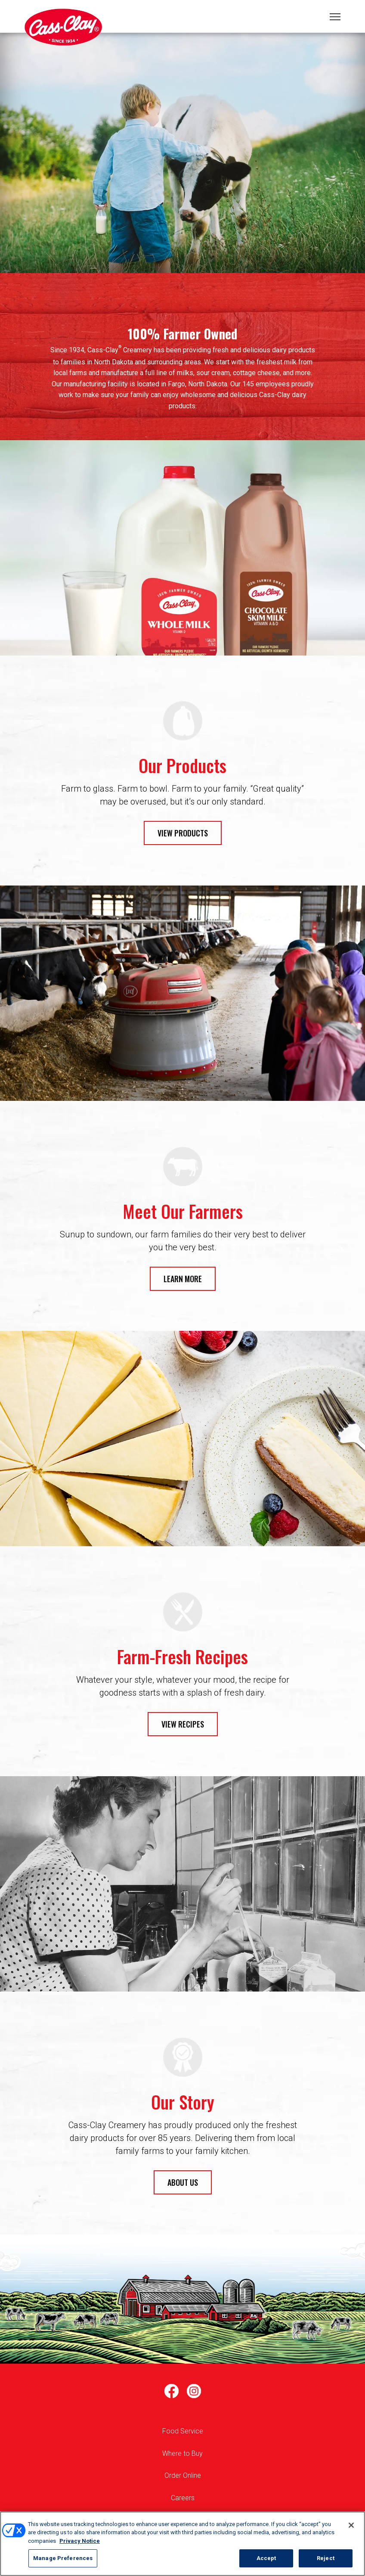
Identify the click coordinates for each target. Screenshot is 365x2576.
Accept (266, 2558)
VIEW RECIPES (182, 1724)
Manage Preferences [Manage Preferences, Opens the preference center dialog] (63, 2558)
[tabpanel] (182, 153)
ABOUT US (182, 2182)
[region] (182, 2543)
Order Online (182, 2475)
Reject (325, 2558)
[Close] (351, 2525)
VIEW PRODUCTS (183, 833)
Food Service (182, 2431)
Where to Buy (182, 2453)
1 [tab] (182, 166)
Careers (183, 2498)
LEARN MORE (183, 1278)
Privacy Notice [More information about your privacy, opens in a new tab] (79, 2541)
